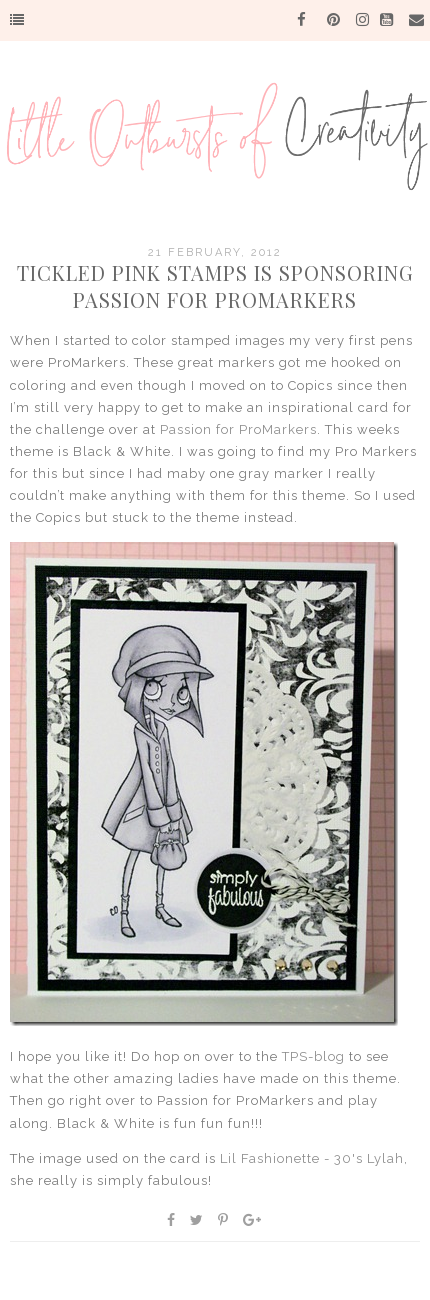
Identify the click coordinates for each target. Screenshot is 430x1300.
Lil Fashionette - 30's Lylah (312, 1158)
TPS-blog (313, 1056)
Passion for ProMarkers (238, 429)
